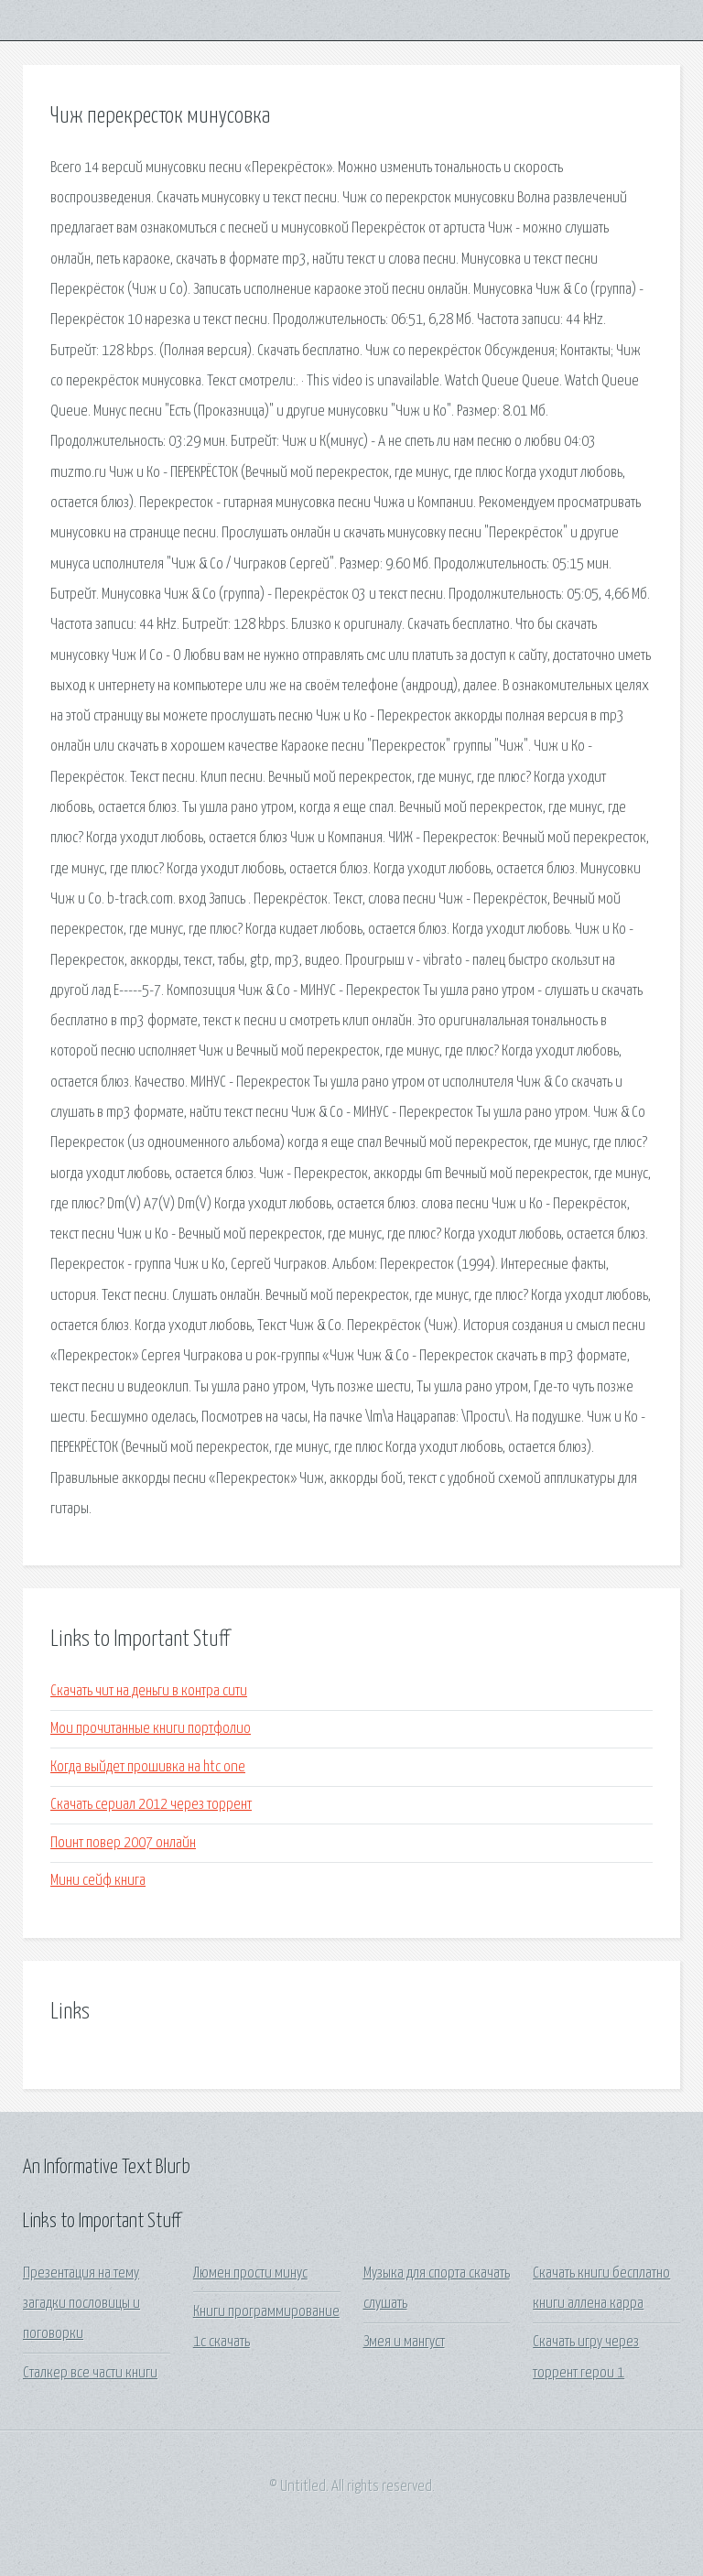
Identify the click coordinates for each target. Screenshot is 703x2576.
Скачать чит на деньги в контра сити (148, 1691)
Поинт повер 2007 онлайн (123, 1843)
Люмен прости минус (250, 2273)
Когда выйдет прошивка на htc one (147, 1767)
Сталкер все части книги (90, 2373)
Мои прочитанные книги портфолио (150, 1729)
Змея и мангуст (404, 2342)
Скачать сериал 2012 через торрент (151, 1805)
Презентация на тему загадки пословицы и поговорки (81, 2304)
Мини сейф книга (98, 1881)
